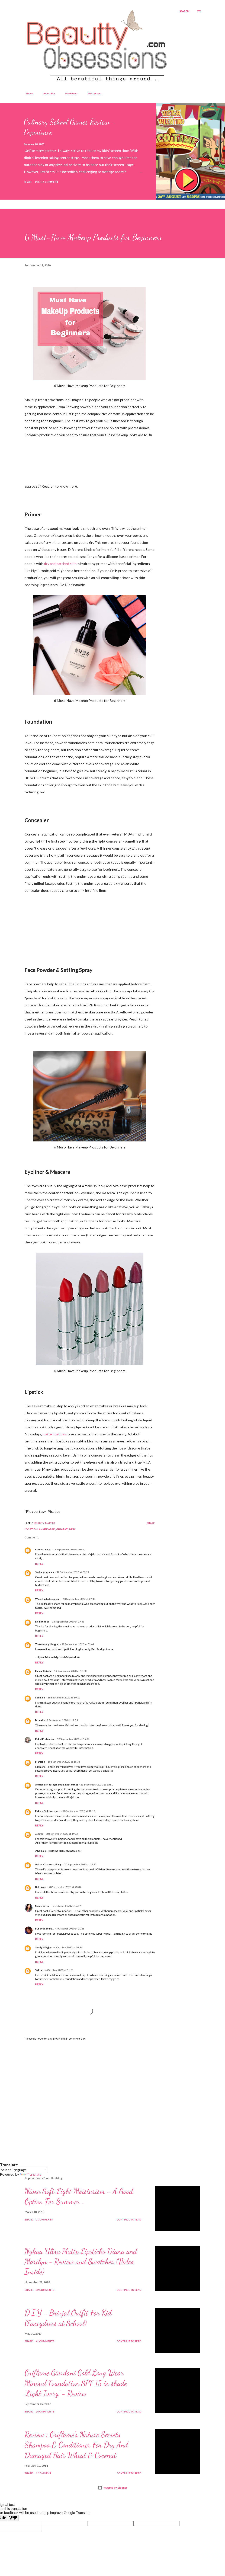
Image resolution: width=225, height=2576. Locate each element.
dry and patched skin (60, 563)
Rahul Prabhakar (44, 1738)
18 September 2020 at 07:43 (79, 1598)
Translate (30, 2174)
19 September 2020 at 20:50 (97, 1784)
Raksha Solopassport (47, 1811)
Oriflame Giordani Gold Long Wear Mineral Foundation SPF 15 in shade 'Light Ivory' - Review (76, 2383)
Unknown (40, 1887)
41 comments (45, 2341)
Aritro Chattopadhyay (48, 1864)
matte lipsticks (55, 1434)
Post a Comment (46, 181)
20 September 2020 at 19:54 (62, 1833)
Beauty (39, 1523)
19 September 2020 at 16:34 (64, 1761)
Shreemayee (42, 1905)
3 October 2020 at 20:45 (70, 1928)
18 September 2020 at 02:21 (73, 1572)
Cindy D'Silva (42, 1549)
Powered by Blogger (112, 2487)
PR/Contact (92, 93)
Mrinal (39, 1720)
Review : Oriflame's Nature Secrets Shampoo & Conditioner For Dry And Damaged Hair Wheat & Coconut (76, 2445)
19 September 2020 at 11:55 (61, 1720)
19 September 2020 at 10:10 (64, 1697)
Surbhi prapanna (44, 1572)
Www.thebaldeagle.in (47, 1598)
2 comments (44, 2219)
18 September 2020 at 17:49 (68, 1621)
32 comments (45, 2289)
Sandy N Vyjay (43, 1947)
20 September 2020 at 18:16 (79, 1811)
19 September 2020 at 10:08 (70, 1670)
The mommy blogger (47, 1644)
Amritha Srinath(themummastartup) (56, 1784)
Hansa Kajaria (43, 1670)
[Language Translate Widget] (23, 2169)
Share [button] (28, 181)
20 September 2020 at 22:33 (80, 1864)
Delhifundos (42, 1621)
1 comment (43, 2473)
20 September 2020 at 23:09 (65, 1887)
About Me (47, 93)
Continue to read (129, 2219)
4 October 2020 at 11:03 (59, 1970)
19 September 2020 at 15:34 (73, 1738)
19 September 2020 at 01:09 (78, 1644)
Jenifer (39, 1833)
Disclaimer (69, 93)
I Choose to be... (44, 1928)
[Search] (184, 11)
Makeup (50, 1523)
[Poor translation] (12, 2518)
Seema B (40, 1697)
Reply (39, 1563)
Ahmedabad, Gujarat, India (57, 1529)
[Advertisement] (107, 463)
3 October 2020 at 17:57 (67, 1905)
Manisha (40, 1761)
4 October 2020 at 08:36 (68, 1947)
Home (27, 93)
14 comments (45, 2411)
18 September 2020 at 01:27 (69, 1549)
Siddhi (39, 1970)
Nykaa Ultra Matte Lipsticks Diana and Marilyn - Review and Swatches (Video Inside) (81, 2261)
